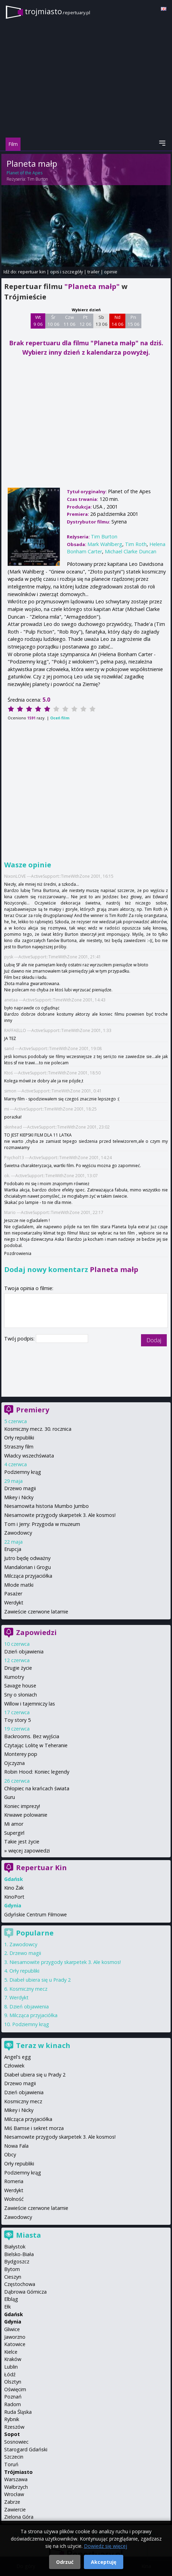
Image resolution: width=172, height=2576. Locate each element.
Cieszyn (12, 2276)
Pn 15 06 (133, 320)
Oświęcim (15, 2389)
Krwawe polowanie (25, 1814)
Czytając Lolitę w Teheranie (36, 1745)
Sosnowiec (16, 2441)
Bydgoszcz (16, 2261)
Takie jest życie (21, 1841)
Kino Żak (14, 1887)
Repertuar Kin (41, 1867)
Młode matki (18, 1585)
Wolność (14, 2199)
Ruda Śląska (18, 2412)
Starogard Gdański (25, 2449)
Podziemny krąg (22, 1472)
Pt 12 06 (85, 320)
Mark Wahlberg (104, 544)
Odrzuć (64, 2562)
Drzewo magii (20, 1488)
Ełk (7, 2306)
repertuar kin (32, 272)
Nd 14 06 (117, 320)
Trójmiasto (18, 2472)
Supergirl (14, 1833)
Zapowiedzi (36, 1632)
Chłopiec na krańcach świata (36, 1788)
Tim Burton (37, 179)
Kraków (12, 2359)
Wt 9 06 (38, 320)
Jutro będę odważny (27, 1558)
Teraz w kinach (43, 2045)
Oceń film (59, 717)
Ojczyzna (14, 1763)
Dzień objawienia (24, 1651)
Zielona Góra (18, 2516)
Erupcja (12, 1549)
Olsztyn (12, 2381)
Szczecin (13, 2456)
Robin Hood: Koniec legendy (36, 1771)
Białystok (14, 2246)
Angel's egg (17, 2057)
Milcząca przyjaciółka (28, 1575)
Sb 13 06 (101, 320)
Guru (9, 1797)
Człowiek (14, 2065)
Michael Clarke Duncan (130, 551)
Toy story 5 (17, 1720)
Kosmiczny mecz (28, 1988)
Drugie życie (18, 1668)
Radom (12, 2404)
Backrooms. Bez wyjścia (31, 1736)
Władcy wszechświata (29, 1455)
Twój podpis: (20, 1338)
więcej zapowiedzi (29, 1850)
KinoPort (14, 1896)
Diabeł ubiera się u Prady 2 (40, 1979)
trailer (93, 272)
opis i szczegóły (66, 272)
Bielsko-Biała (19, 2254)
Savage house (20, 1685)
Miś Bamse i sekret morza (34, 2128)
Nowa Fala (16, 2145)
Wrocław (14, 2494)
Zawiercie (15, 2509)
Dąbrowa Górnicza (25, 2291)
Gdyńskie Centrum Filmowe (35, 1914)
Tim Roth (136, 544)
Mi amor (13, 1823)
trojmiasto (57, 11)
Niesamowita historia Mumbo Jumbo (46, 1506)
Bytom (12, 2269)
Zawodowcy (18, 1532)
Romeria (13, 2181)
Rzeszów (14, 2427)
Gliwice (12, 2329)
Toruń (11, 2464)
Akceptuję (103, 2562)
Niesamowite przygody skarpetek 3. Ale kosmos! (60, 1515)
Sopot (12, 2434)
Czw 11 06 (69, 320)
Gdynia (12, 2321)
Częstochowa (19, 2284)
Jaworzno (14, 2337)
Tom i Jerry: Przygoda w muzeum (42, 1524)
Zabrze (12, 2502)
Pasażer (13, 1593)
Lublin (11, 2366)
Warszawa (16, 2479)
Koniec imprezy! (22, 1806)
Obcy (10, 2154)
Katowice (14, 2344)
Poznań (13, 2396)
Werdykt (13, 1602)
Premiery (32, 1409)
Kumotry (14, 1677)
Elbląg (11, 2299)
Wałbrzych (16, 2487)
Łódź (10, 2374)
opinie (110, 272)
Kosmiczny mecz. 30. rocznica (37, 1429)
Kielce (10, 2351)
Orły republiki (19, 1437)
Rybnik (11, 2419)
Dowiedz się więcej (105, 2546)
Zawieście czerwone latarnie (36, 1611)
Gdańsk (13, 2314)
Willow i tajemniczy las (29, 1703)
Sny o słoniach (20, 1694)
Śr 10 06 (53, 320)
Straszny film (18, 1446)
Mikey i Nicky (18, 1497)
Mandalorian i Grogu (27, 1567)
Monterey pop (20, 1754)
